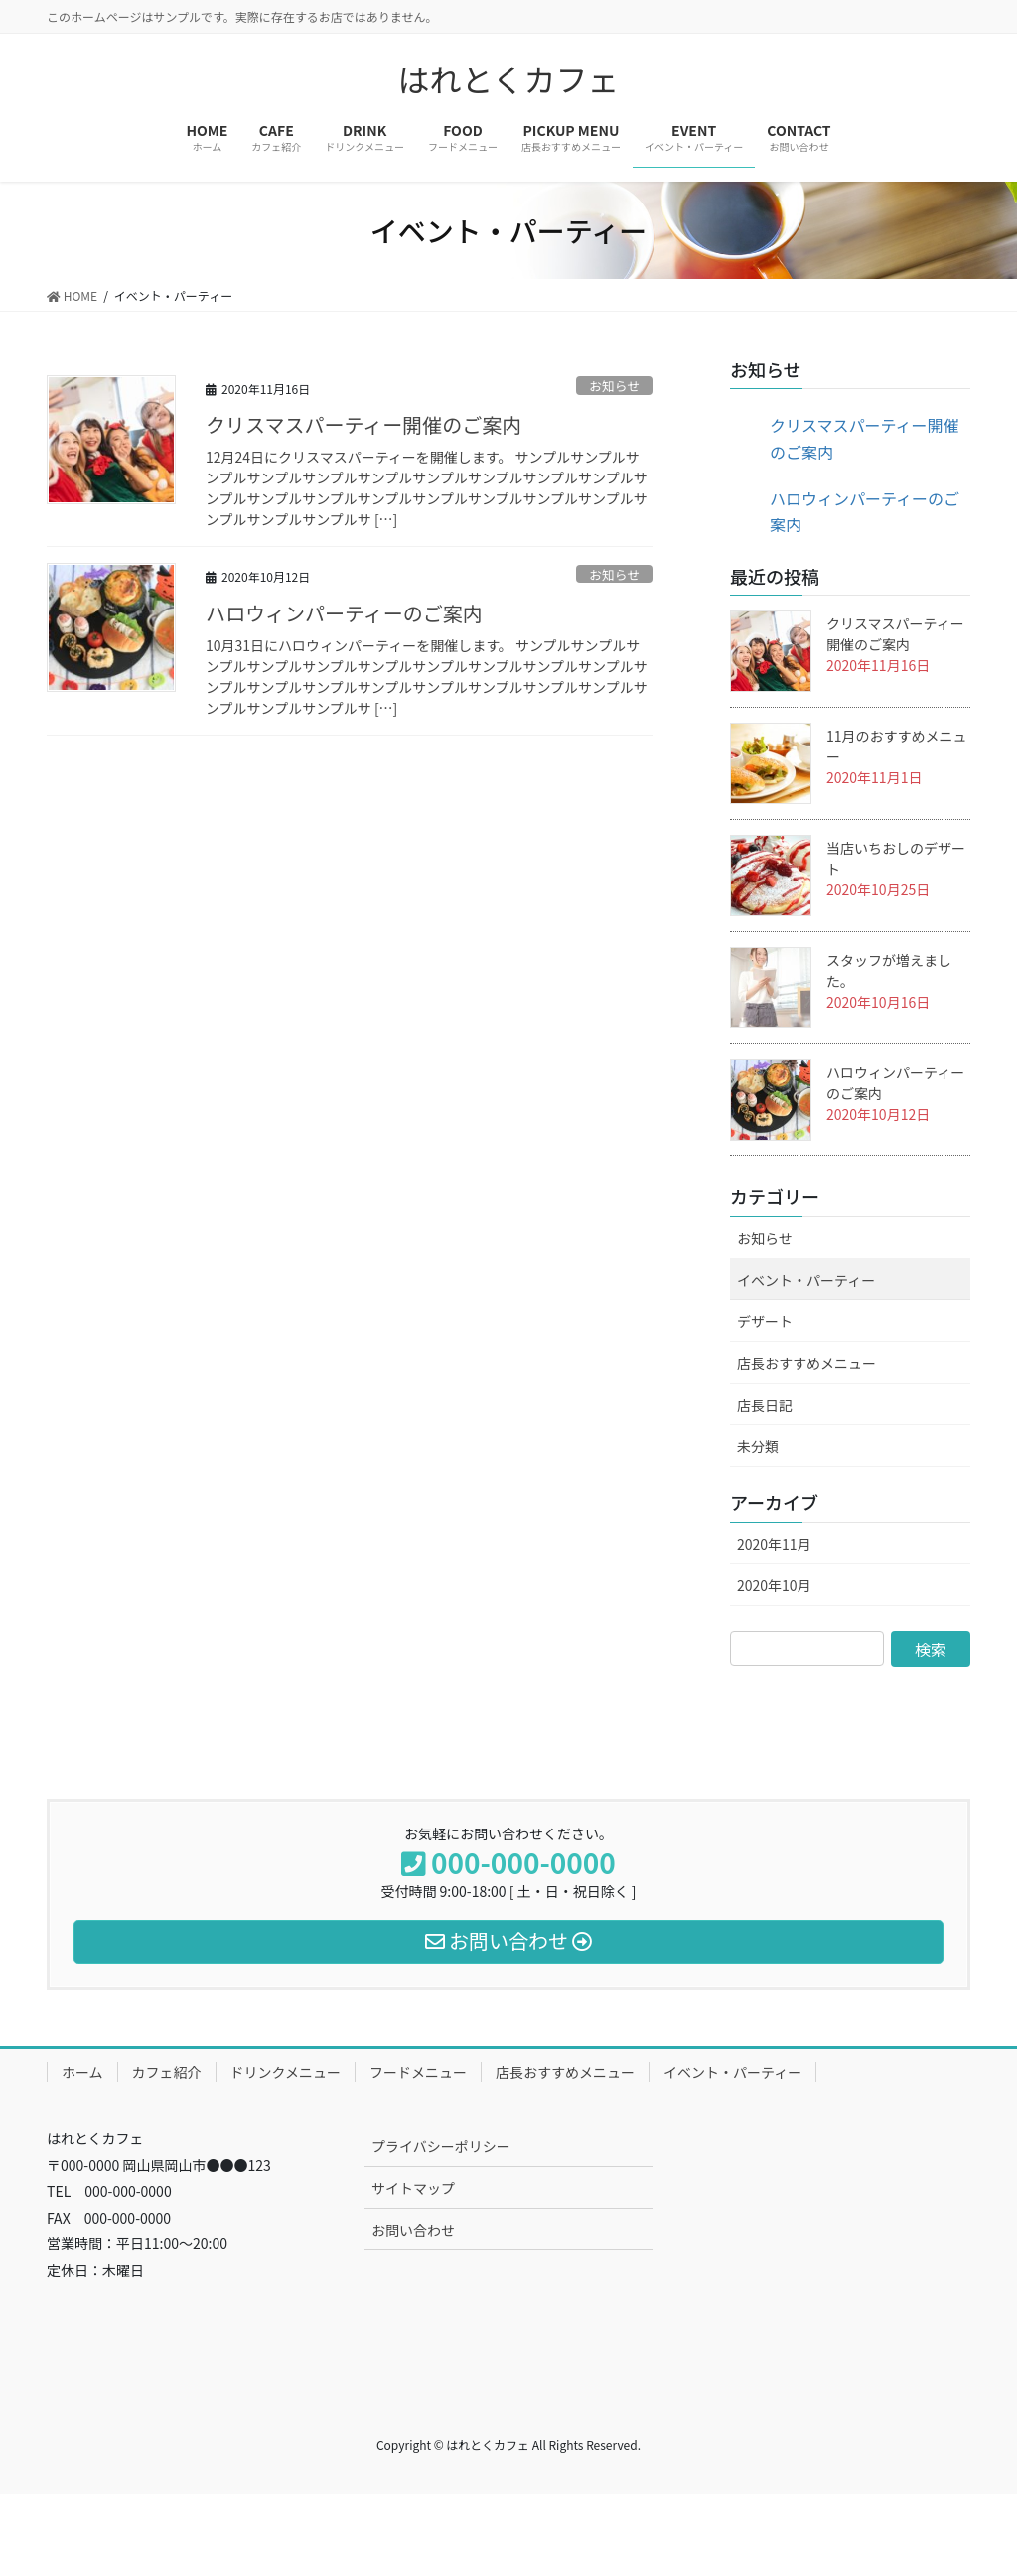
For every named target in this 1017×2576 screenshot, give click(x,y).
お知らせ (614, 385)
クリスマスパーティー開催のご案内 (363, 424)
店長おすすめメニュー (806, 1363)
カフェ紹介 (167, 2072)
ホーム (82, 2072)
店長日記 (765, 1405)
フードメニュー (418, 2072)
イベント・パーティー (806, 1279)
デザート (765, 1321)
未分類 (758, 1446)
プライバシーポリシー (440, 2146)
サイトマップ (413, 2188)
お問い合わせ (413, 2229)
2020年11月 (774, 1544)
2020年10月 (774, 1585)
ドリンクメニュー (285, 2072)
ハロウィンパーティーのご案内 (344, 613)
